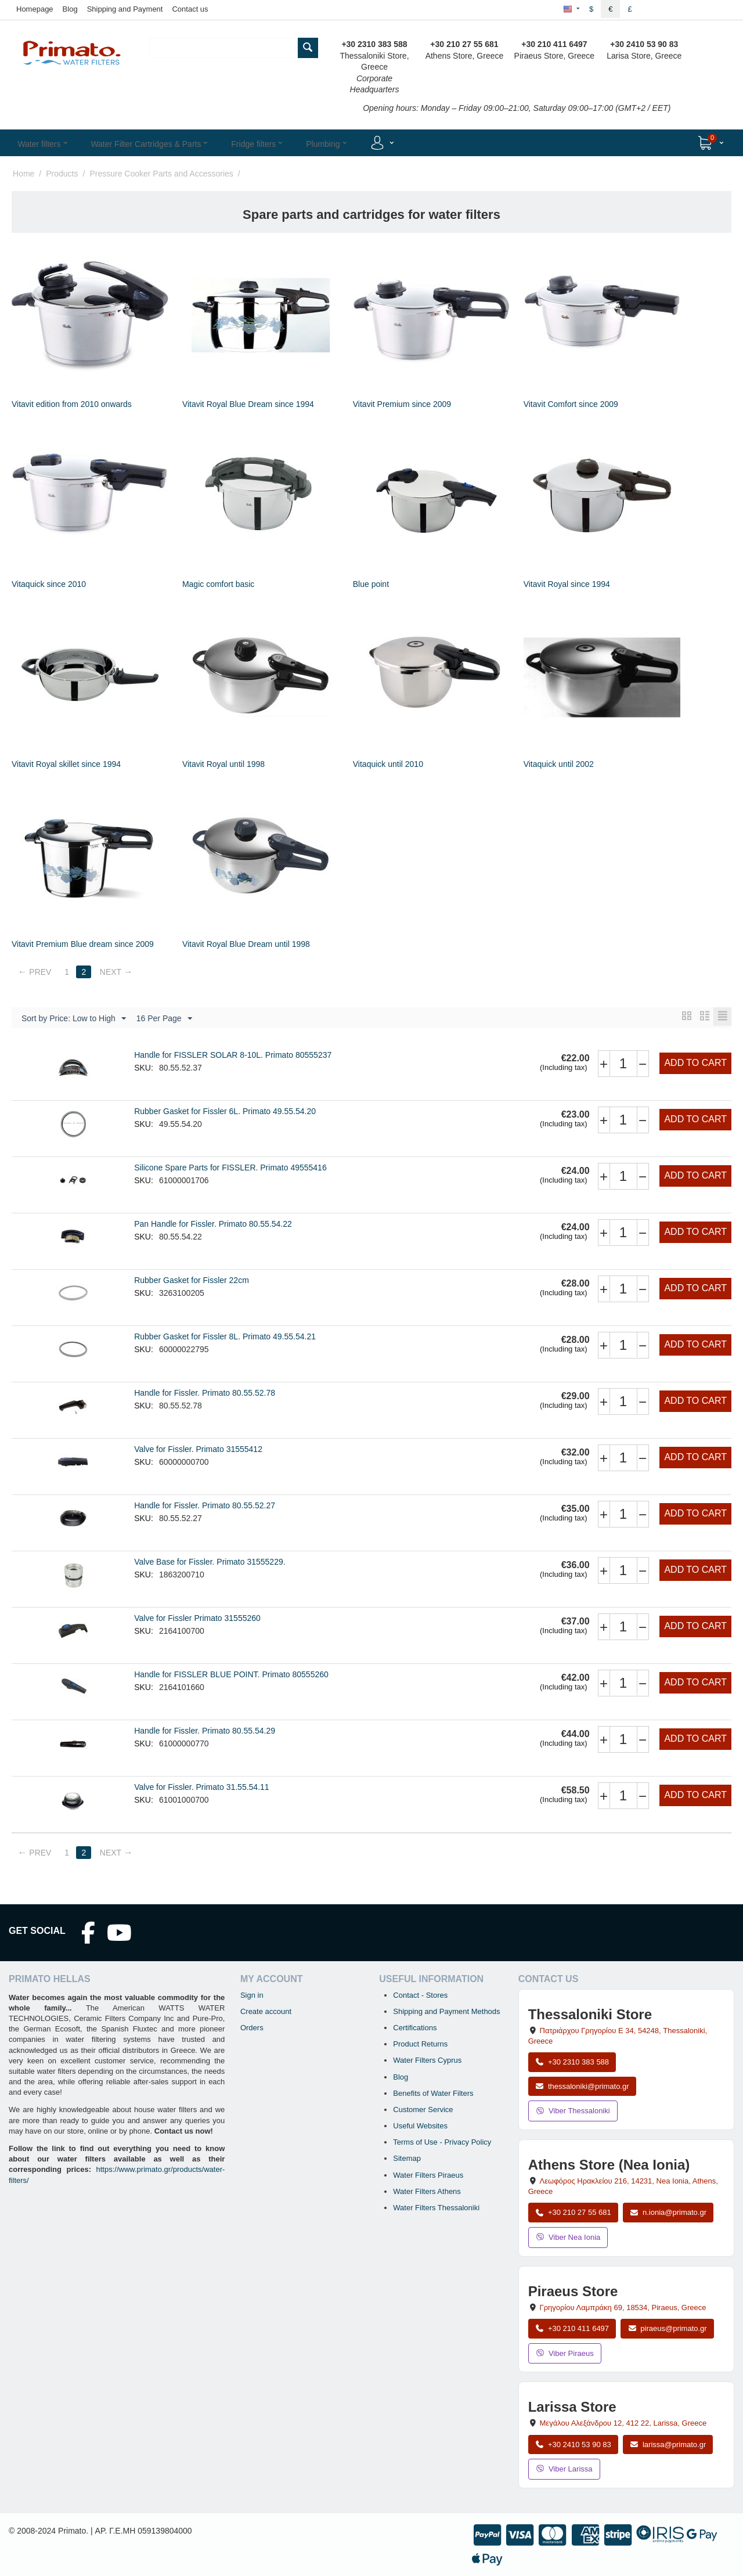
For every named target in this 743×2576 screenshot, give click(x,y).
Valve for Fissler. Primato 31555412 (198, 1449)
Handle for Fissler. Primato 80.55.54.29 (204, 1731)
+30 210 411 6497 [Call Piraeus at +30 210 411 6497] (572, 2329)
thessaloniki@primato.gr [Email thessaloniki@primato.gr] (582, 2087)
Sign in (252, 1995)
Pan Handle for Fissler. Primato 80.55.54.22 (213, 1224)
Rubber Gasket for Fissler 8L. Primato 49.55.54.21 (225, 1337)
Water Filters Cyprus (427, 2060)
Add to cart (695, 1063)
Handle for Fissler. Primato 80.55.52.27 (204, 1506)
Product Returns (420, 2044)
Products (62, 173)
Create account (265, 2012)
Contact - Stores (420, 1995)
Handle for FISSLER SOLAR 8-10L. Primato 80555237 (232, 1055)
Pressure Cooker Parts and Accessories (161, 173)
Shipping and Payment (125, 9)
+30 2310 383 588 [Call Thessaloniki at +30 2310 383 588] (572, 2062)
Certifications (415, 2028)
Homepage (34, 9)
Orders (252, 2028)
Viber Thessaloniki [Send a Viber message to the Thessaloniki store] (573, 2111)
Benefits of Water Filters (433, 2093)
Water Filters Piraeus (428, 2175)
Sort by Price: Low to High (73, 1019)
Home (23, 173)
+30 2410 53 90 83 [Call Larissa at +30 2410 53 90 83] (573, 2445)
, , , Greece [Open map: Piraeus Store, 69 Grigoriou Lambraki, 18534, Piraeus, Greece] (623, 2308)
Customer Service (423, 2110)
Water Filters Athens (427, 2192)
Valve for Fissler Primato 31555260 (197, 1618)
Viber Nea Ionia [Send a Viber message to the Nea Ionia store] (568, 2237)
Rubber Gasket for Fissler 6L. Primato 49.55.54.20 (225, 1111)
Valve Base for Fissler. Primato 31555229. (209, 1562)
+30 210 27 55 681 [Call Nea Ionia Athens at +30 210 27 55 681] (573, 2212)
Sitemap (407, 2159)
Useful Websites (420, 2126)
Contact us (190, 9)
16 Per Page (164, 1019)
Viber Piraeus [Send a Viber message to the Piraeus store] (565, 2354)
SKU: (143, 1068)
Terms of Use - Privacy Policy (442, 2142)
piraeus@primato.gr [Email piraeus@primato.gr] (667, 2329)
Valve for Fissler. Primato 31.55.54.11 (201, 1787)
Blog (70, 9)
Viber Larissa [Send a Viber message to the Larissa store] (564, 2469)
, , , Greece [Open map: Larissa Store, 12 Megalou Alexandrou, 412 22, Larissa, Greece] (623, 2423)
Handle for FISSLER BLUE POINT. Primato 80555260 (231, 1675)
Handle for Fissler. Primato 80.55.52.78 (204, 1393)
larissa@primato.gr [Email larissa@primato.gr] (668, 2445)
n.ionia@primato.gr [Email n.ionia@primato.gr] (668, 2212)
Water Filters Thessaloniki (436, 2208)
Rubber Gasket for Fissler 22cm (191, 1280)
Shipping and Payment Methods (446, 2012)
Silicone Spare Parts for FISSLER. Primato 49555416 (230, 1168)
